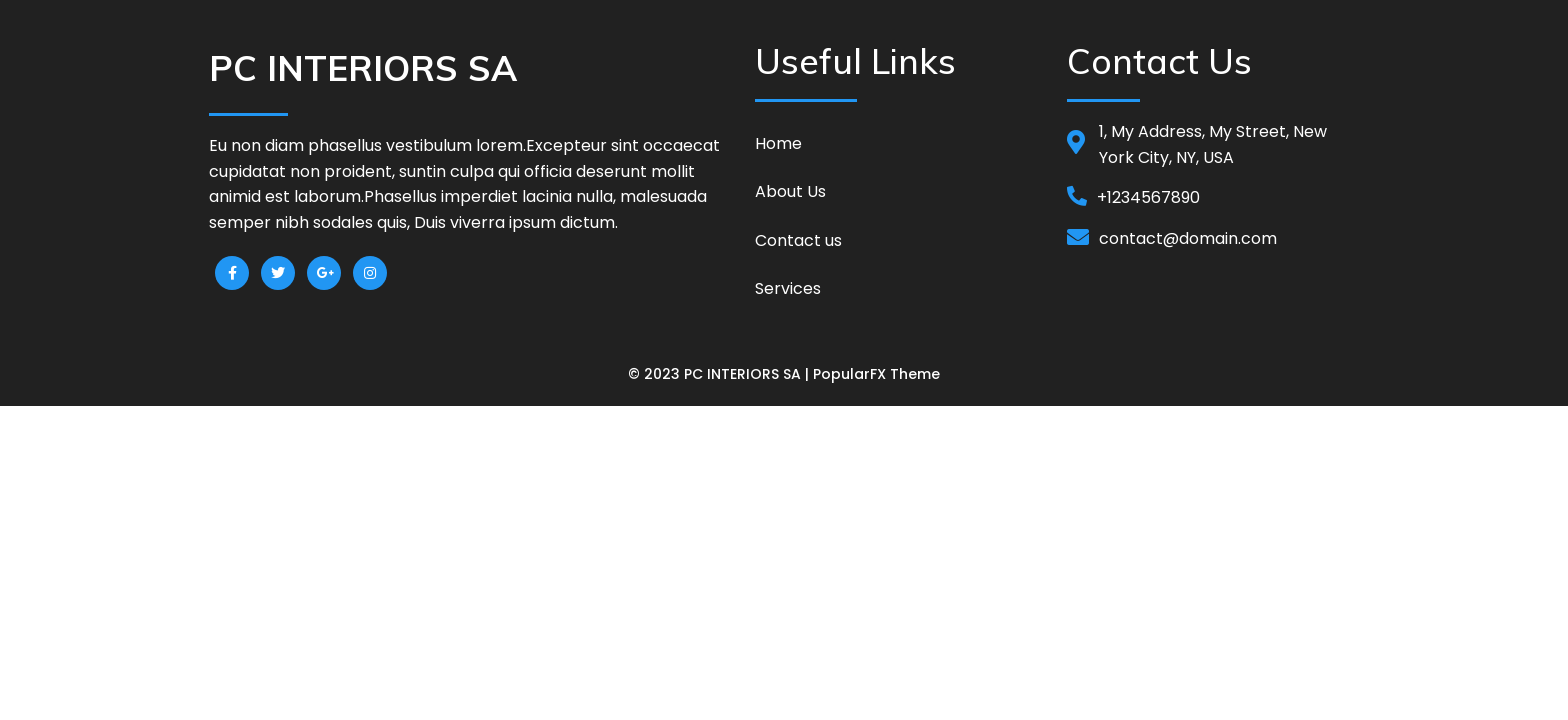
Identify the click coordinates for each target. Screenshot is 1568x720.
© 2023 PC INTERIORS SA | (720, 374)
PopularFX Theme (876, 374)
